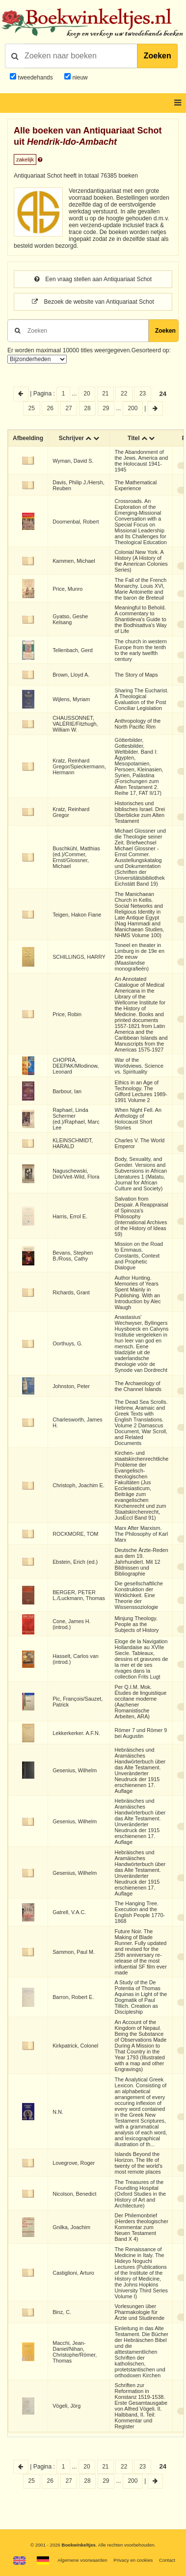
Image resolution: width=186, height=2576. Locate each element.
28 (87, 408)
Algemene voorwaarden (82, 2560)
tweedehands (35, 77)
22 (124, 393)
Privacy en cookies (133, 2560)
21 (105, 393)
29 (106, 408)
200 (132, 408)
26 (50, 408)
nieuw (79, 77)
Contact (167, 2560)
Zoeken (157, 56)
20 (86, 393)
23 (142, 393)
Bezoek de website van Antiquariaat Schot (93, 301)
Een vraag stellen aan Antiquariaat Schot (93, 279)
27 (68, 408)
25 (31, 408)
